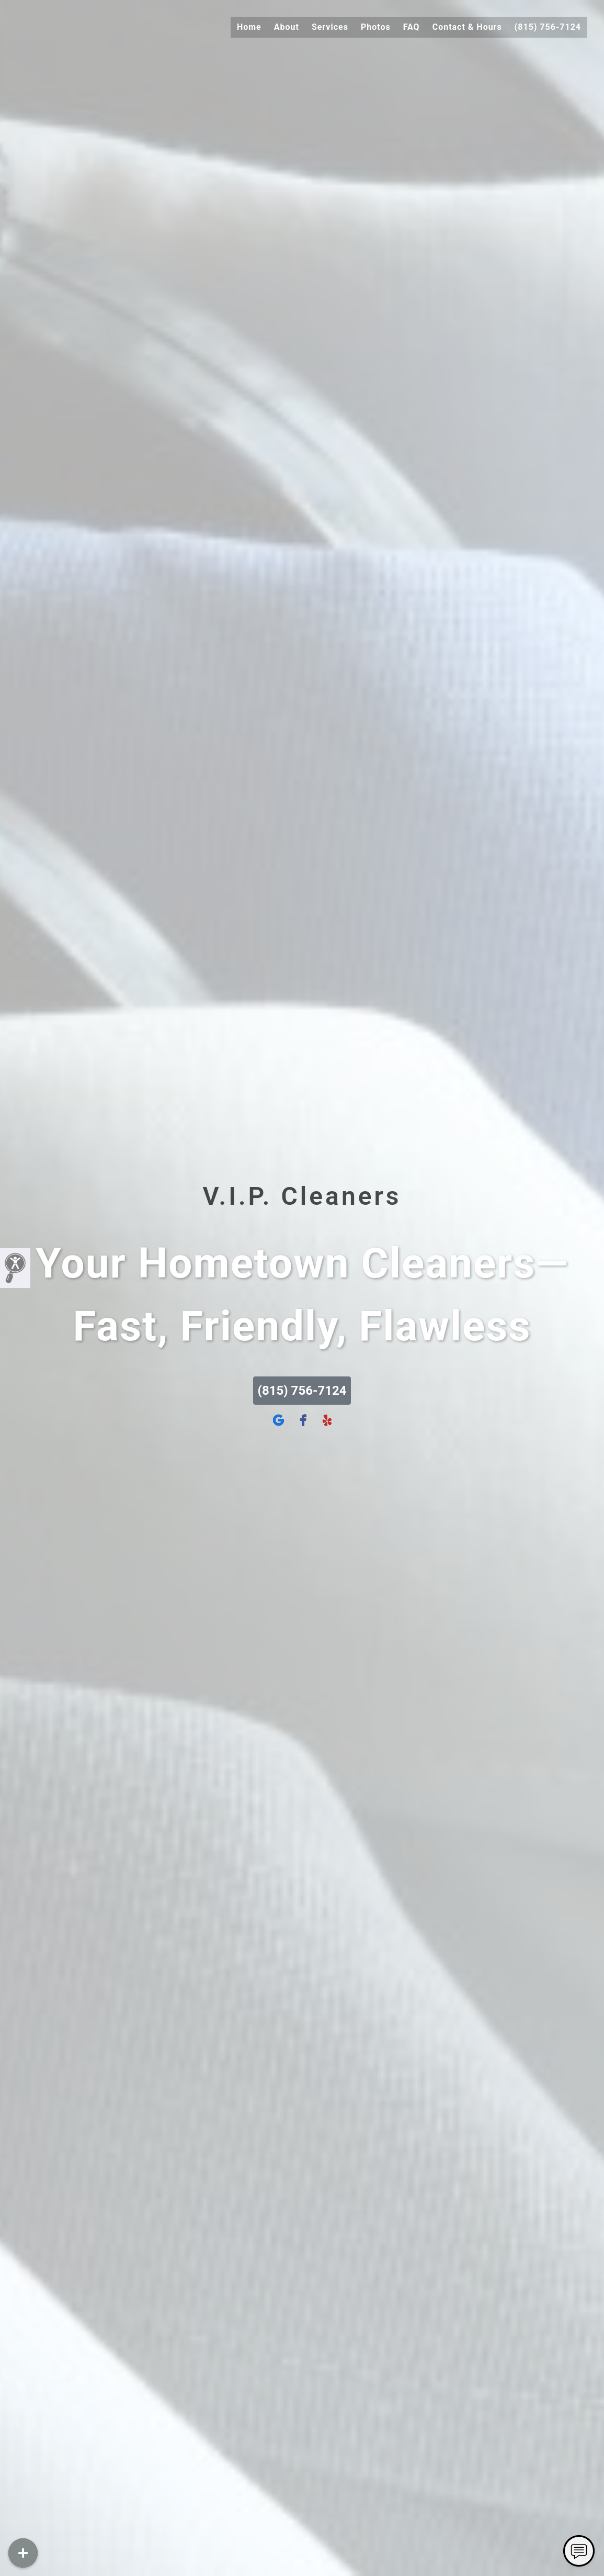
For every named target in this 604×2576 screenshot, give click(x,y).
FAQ (411, 27)
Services (330, 27)
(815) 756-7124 (548, 27)
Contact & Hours (467, 27)
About (286, 27)
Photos (376, 27)
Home (249, 27)
